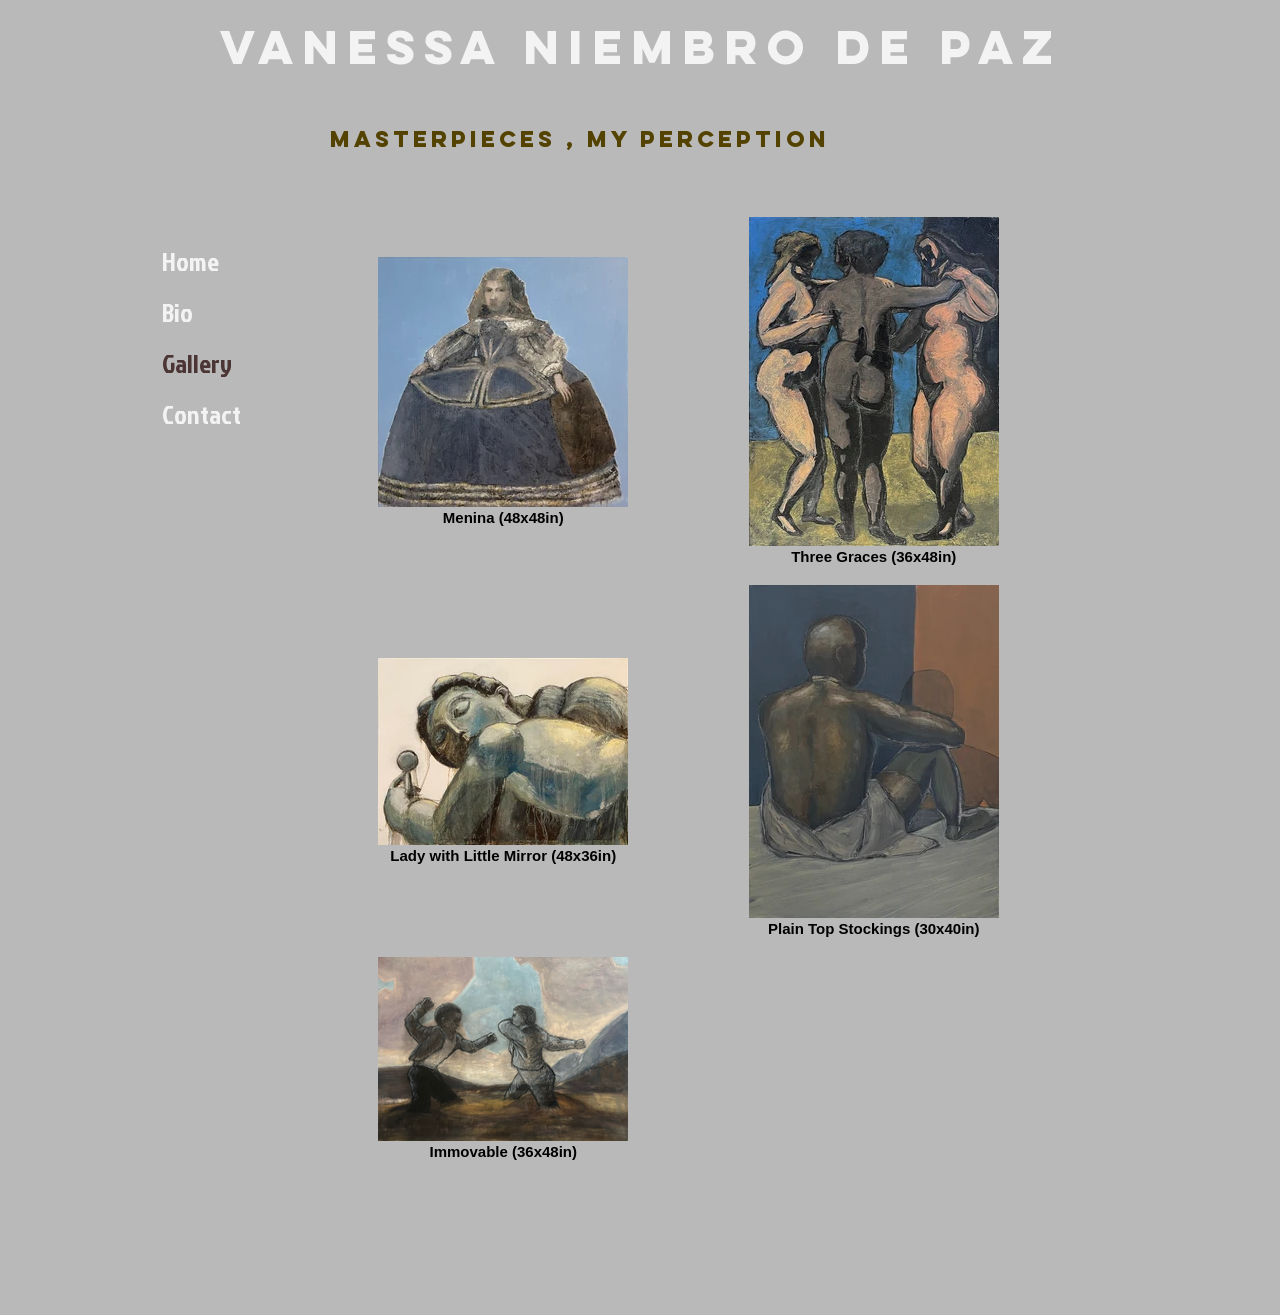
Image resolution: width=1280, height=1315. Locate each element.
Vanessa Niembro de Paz (641, 47)
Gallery (197, 363)
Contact (201, 414)
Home (190, 261)
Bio (177, 312)
